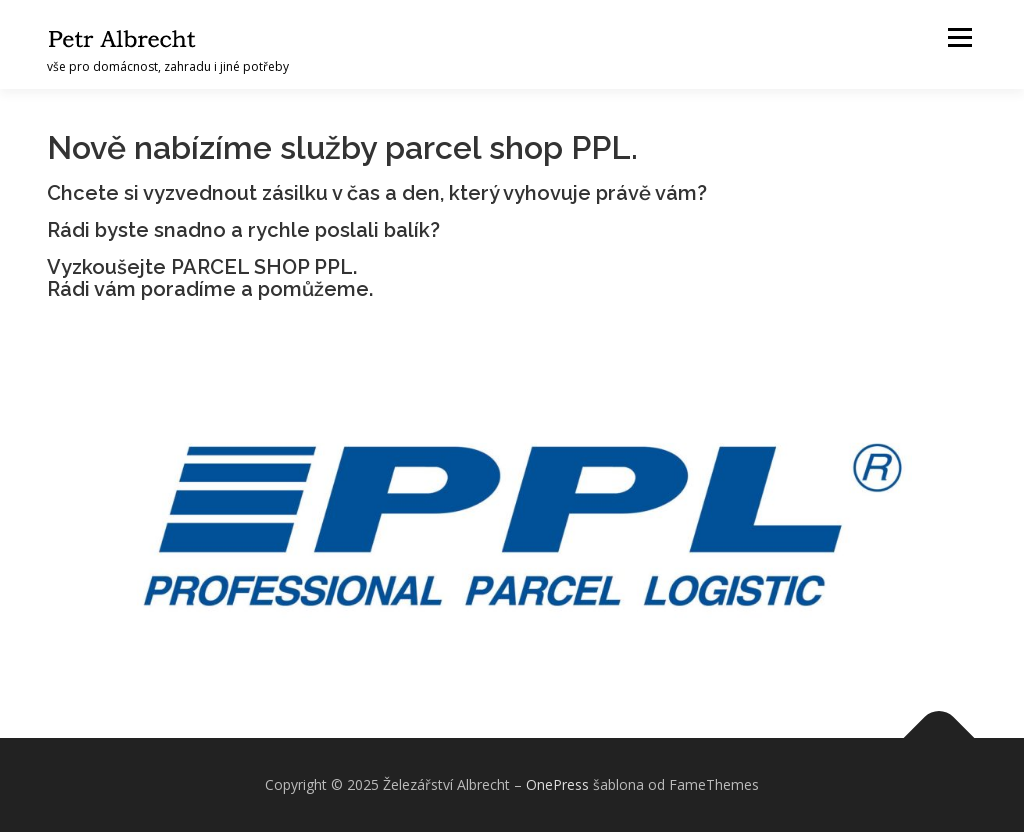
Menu (959, 37)
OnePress (557, 784)
